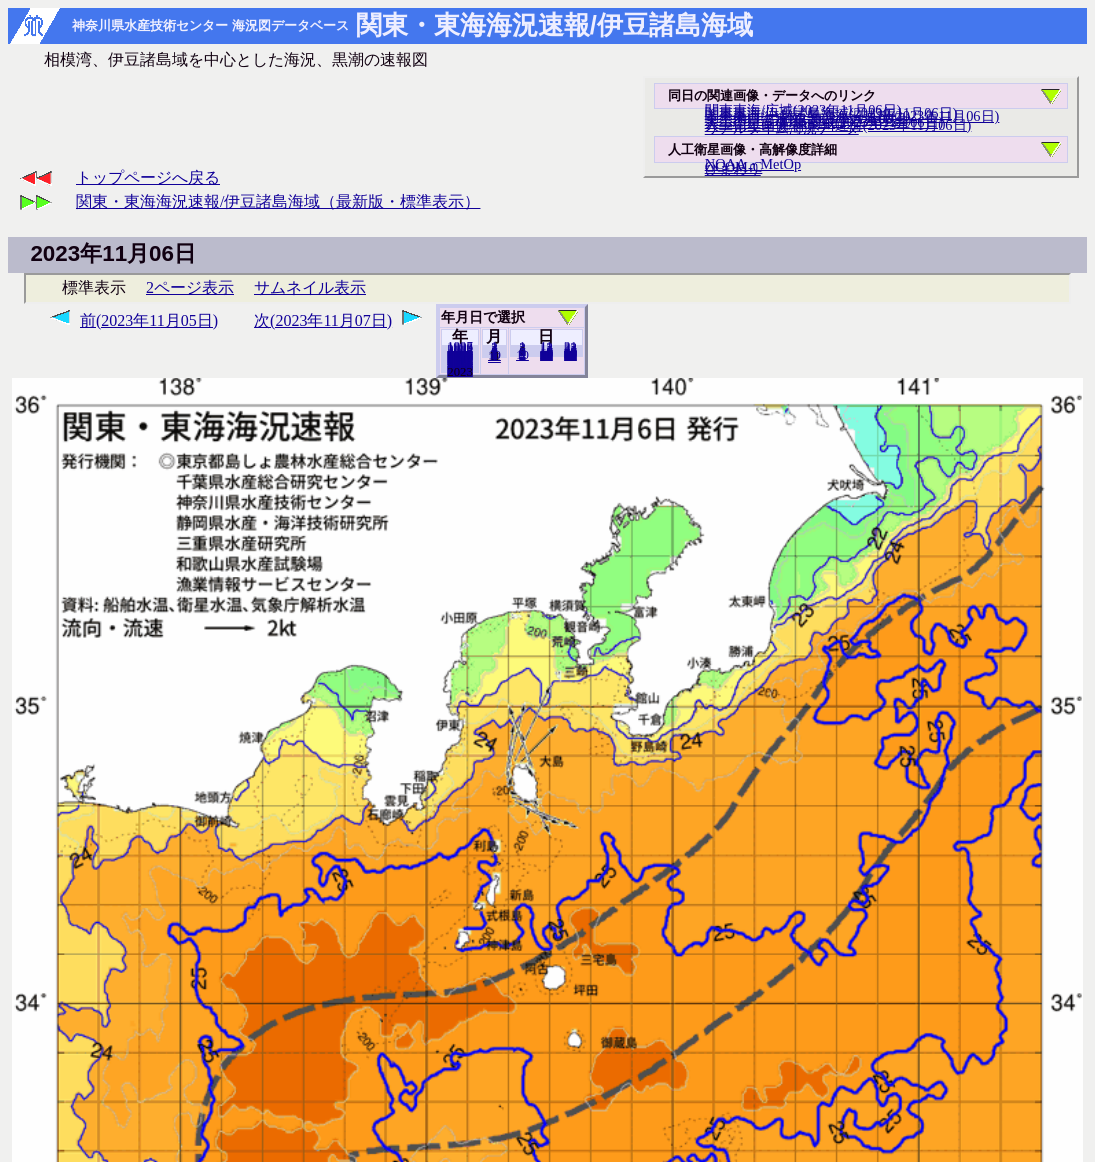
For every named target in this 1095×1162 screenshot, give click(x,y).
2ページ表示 (190, 287)
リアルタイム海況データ (782, 128)
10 (522, 355)
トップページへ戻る (148, 177)
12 (494, 357)
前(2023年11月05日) (149, 320)
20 (546, 355)
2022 (460, 371)
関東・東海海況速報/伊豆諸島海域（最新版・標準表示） (278, 201)
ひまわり (733, 169)
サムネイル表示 (310, 287)
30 (570, 355)
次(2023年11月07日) (323, 320)
